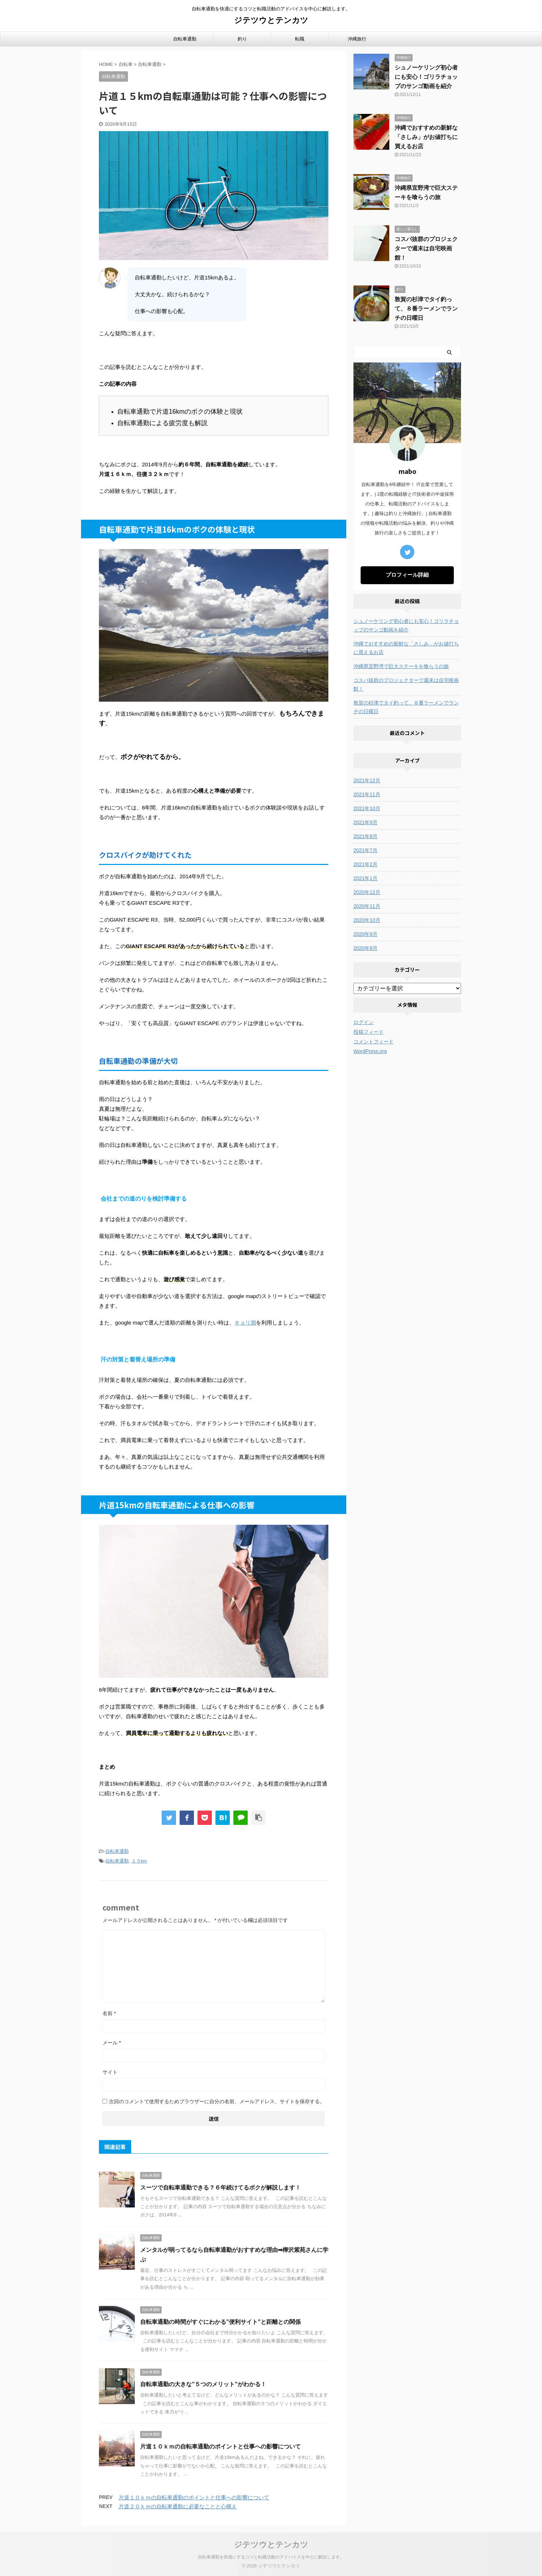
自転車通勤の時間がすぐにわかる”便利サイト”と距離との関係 (220, 2322)
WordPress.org (370, 1051)
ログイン (363, 1022)
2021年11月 (366, 794)
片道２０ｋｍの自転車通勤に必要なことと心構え (178, 2506)
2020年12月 (366, 892)
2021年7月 (365, 850)
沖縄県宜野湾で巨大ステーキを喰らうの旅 (401, 666)
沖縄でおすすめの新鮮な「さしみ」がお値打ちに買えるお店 (426, 137)
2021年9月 (365, 822)
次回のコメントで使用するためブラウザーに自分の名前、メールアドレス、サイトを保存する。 (217, 2101)
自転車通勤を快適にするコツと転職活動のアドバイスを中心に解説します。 (271, 2557)
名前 (109, 2013)
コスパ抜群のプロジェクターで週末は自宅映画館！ (426, 248)
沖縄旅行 (357, 39)
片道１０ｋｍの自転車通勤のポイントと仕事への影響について (220, 2446)
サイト (110, 2072)
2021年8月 (365, 836)
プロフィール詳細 (407, 575)
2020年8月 (365, 948)
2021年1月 (365, 878)
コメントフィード (373, 1041)
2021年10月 (366, 808)
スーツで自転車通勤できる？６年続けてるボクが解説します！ (220, 2188)
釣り (242, 39)
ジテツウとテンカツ (271, 20)
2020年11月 (366, 906)
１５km (139, 1861)
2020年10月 (366, 920)
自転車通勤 (184, 39)
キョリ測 (245, 1323)
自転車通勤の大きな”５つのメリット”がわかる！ (203, 2384)
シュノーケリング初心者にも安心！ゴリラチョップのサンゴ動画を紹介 (426, 76)
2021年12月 (366, 780)
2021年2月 (365, 864)
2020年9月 (365, 934)
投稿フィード (368, 1032)
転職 (299, 39)
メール (112, 2043)
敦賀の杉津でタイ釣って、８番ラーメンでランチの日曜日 (426, 308)
